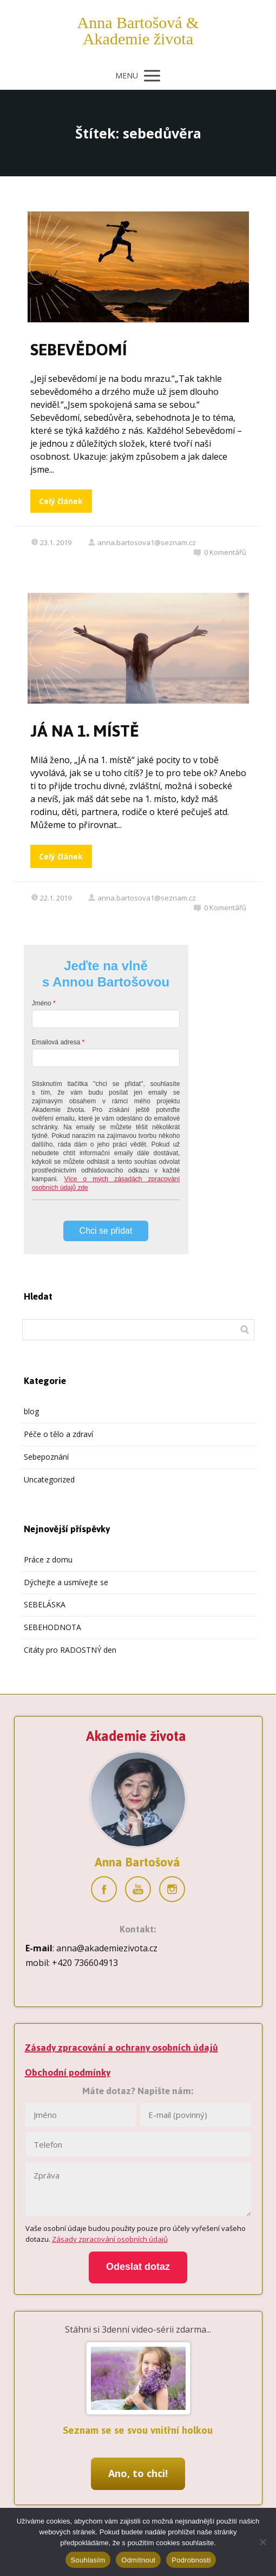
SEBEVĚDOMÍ (78, 350)
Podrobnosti (191, 2560)
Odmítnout (138, 2560)
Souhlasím (88, 2560)
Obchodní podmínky (67, 2072)
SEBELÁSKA (44, 1604)
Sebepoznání (46, 1457)
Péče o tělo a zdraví (58, 1434)
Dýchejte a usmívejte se (66, 1582)
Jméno (41, 1003)
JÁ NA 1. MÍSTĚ (84, 731)
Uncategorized (49, 1479)
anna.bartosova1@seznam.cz (142, 542)
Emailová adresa (56, 1042)
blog (31, 1411)
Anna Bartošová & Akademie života (138, 31)
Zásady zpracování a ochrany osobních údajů (121, 2047)
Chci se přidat (106, 1230)
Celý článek (61, 501)
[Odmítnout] (262, 2542)
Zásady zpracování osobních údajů (110, 2239)
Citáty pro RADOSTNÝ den (70, 1650)
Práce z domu (48, 1559)
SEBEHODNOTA (52, 1627)
